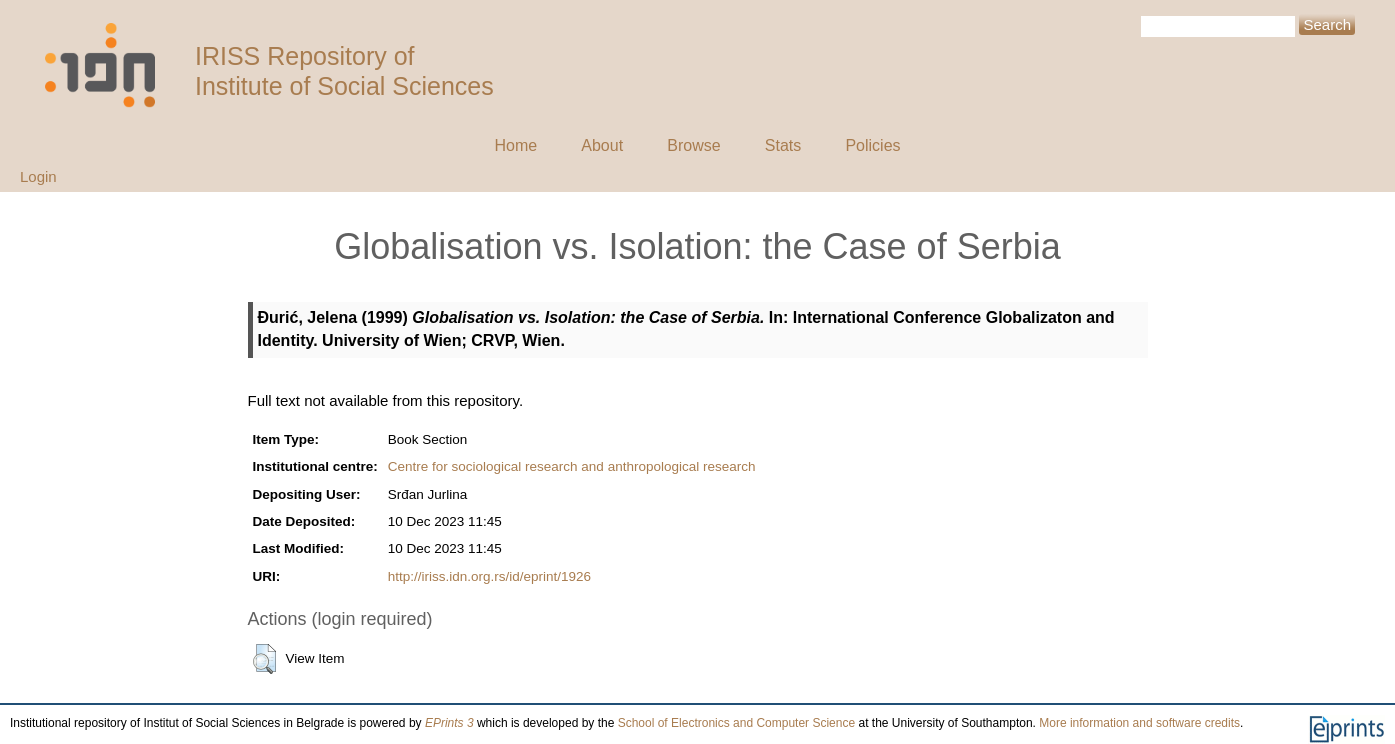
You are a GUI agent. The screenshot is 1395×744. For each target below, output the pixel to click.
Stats (783, 145)
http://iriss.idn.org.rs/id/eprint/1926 (489, 576)
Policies (872, 145)
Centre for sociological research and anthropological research (572, 466)
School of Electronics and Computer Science (736, 723)
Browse (693, 145)
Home (515, 145)
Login (38, 176)
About (602, 145)
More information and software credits (1139, 723)
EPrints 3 (449, 723)
